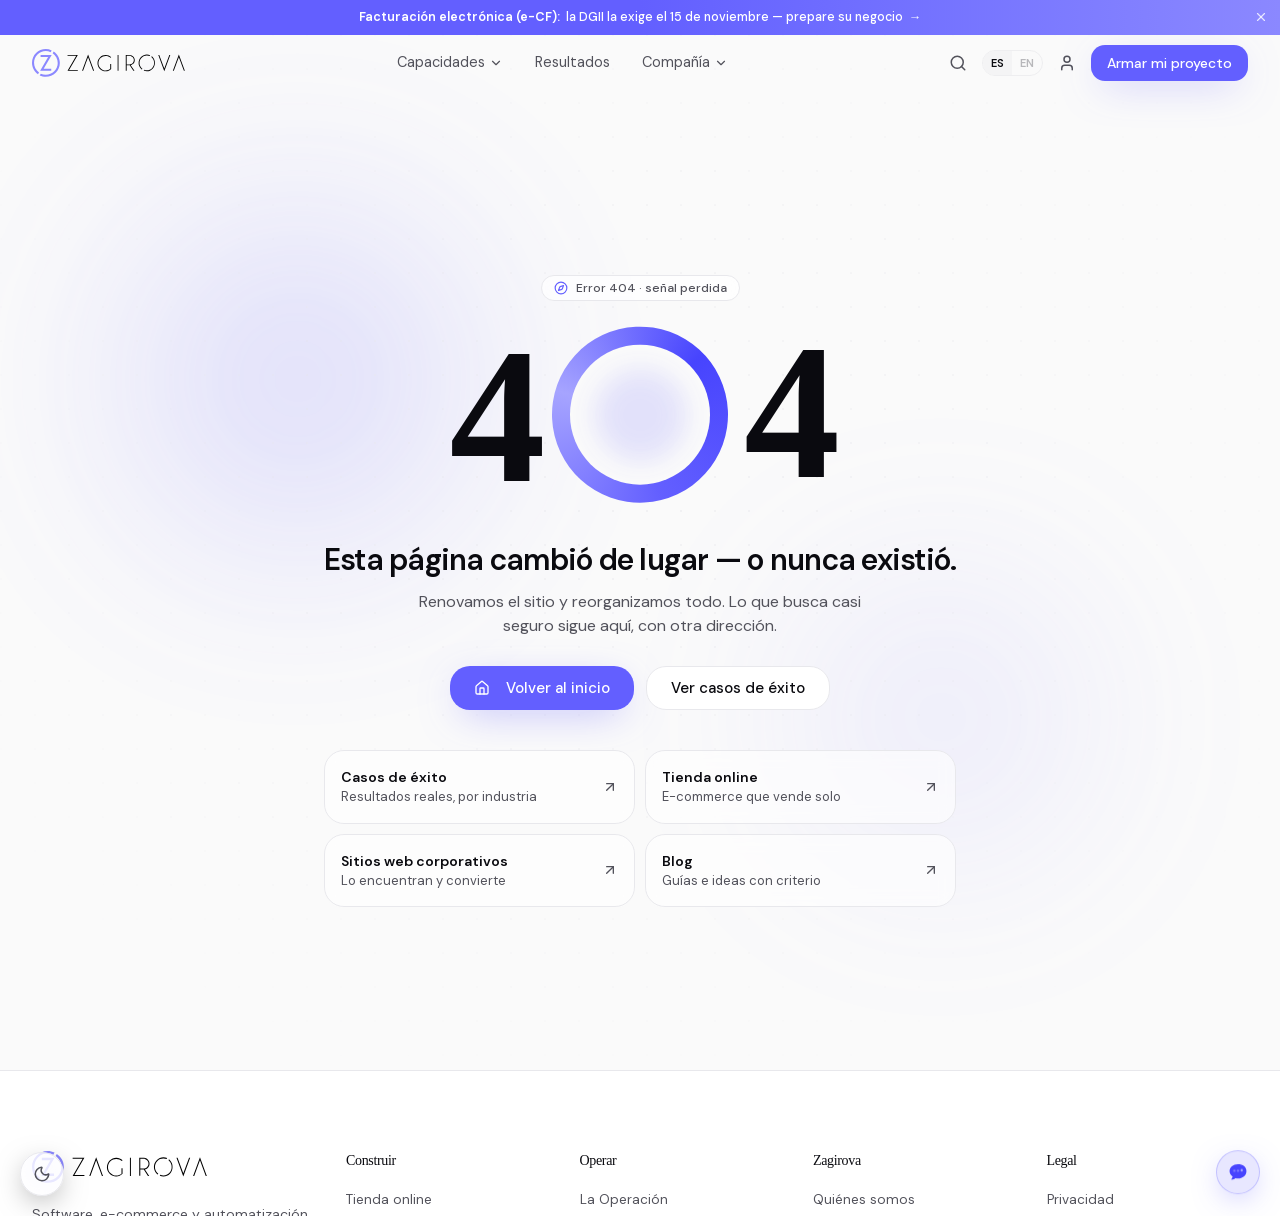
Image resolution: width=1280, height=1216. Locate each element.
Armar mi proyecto (1169, 63)
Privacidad (1080, 1199)
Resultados (572, 62)
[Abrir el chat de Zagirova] (1238, 1170)
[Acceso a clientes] (1067, 63)
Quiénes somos (864, 1199)
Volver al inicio (542, 688)
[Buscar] (958, 63)
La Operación (624, 1199)
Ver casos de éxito (738, 688)
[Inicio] (108, 63)
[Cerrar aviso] (1261, 17)
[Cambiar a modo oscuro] (42, 1174)
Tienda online (389, 1199)
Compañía (685, 62)
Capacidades (450, 62)
